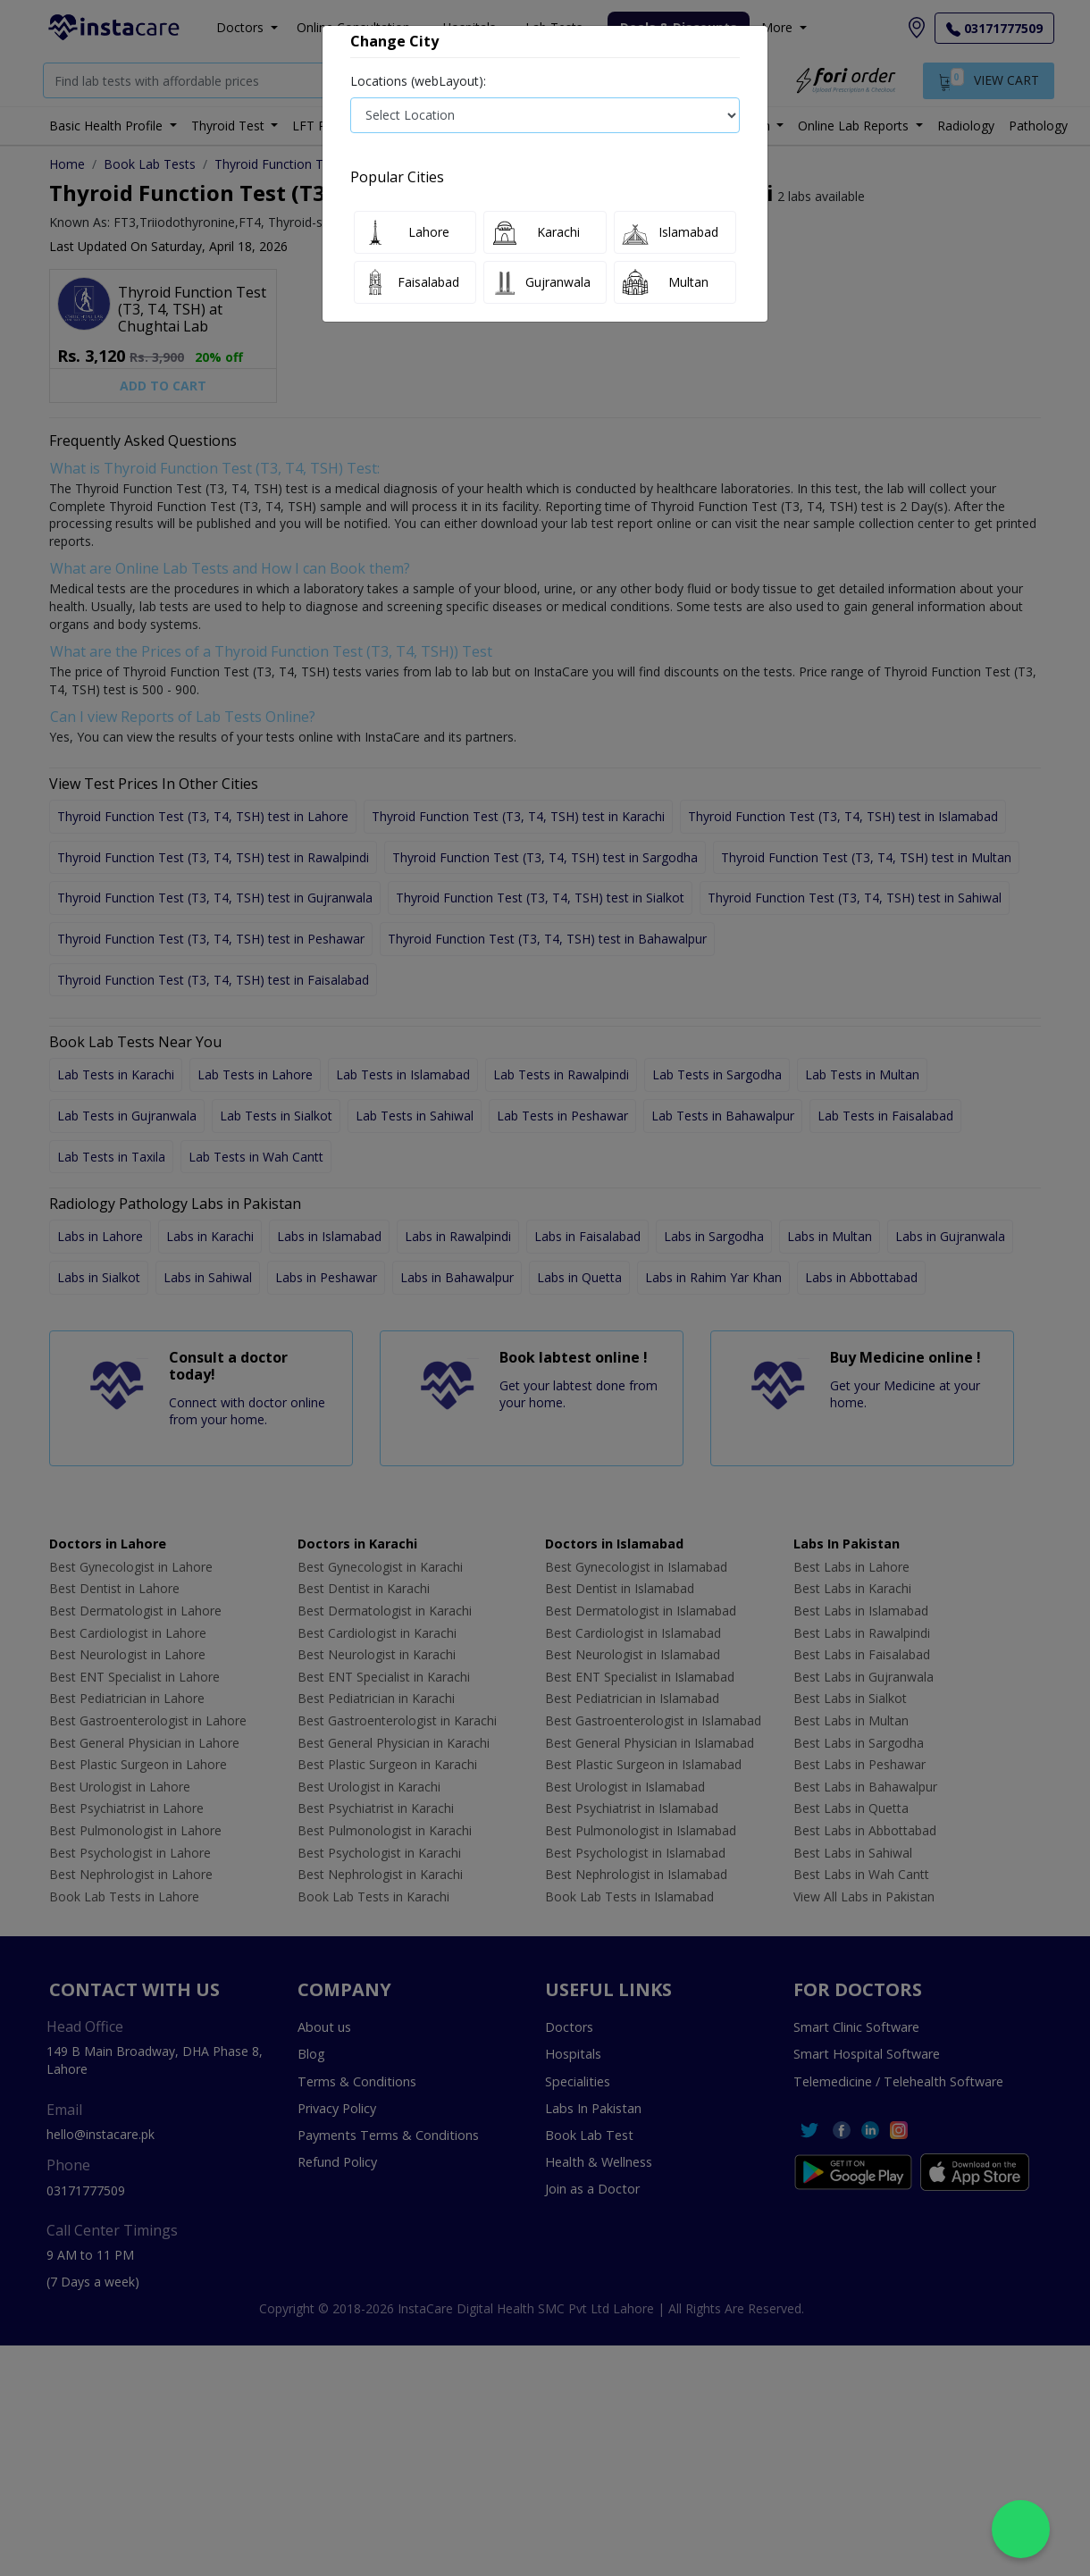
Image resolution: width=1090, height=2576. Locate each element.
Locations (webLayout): (418, 80)
